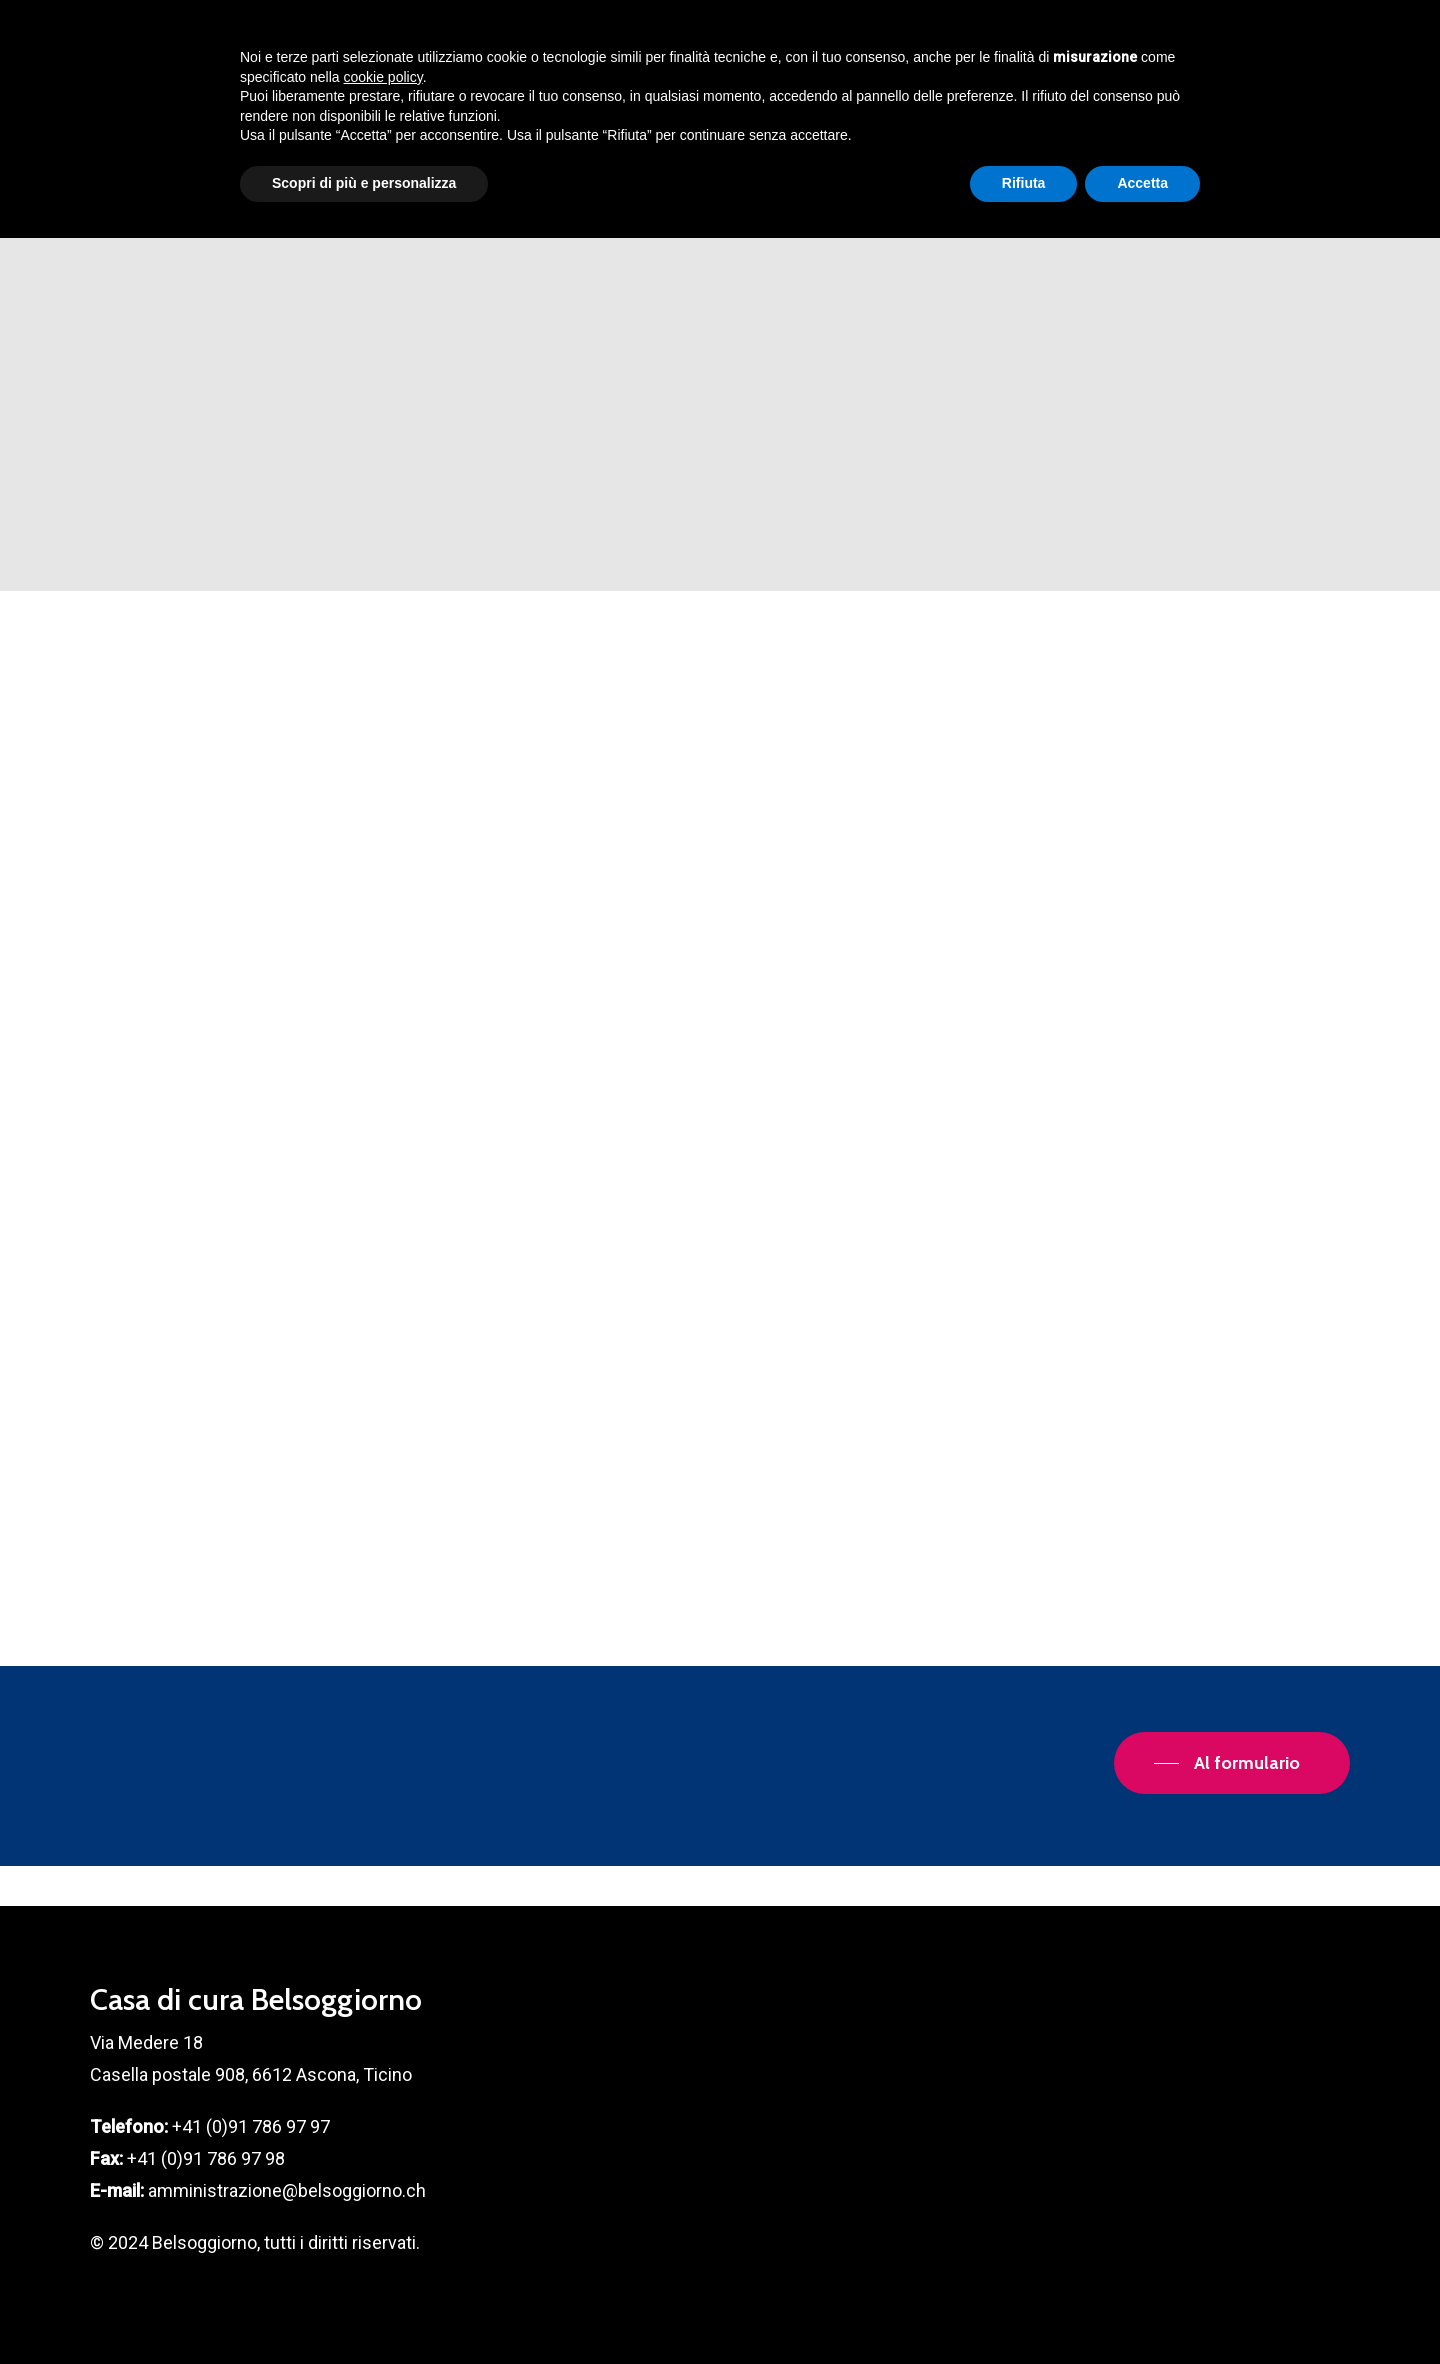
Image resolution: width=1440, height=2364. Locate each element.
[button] (1232, 1763)
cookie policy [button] (383, 2203)
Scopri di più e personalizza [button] (364, 2309)
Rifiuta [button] (1024, 2309)
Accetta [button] (1142, 2309)
